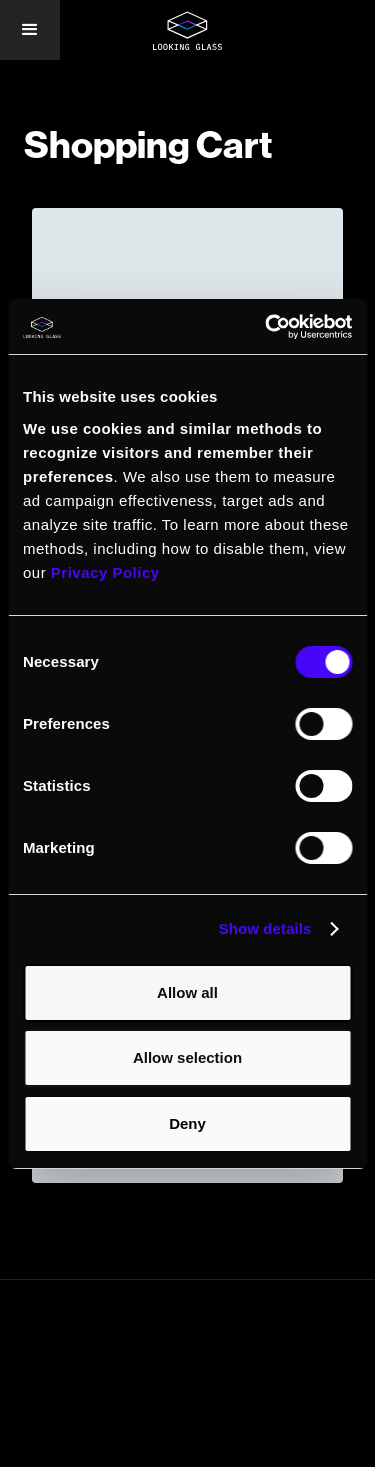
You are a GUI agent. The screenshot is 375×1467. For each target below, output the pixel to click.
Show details (265, 928)
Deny (187, 1123)
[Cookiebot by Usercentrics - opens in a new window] (267, 327)
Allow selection (187, 1057)
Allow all (187, 992)
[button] (30, 30)
